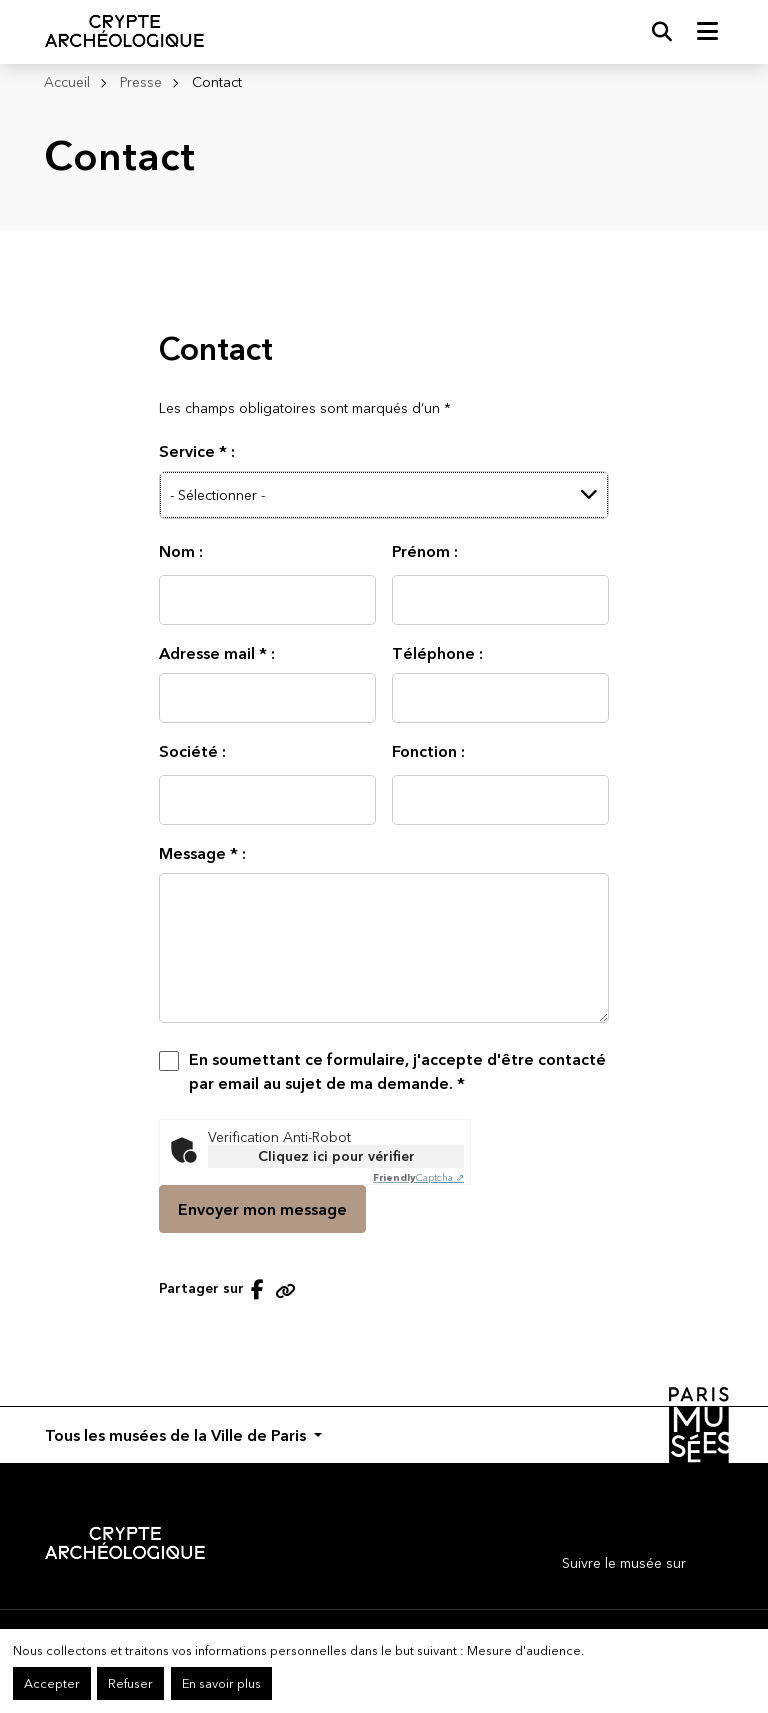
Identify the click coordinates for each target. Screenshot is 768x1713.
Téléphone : (437, 653)
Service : (197, 451)
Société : (192, 751)
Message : (202, 853)
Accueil (67, 82)
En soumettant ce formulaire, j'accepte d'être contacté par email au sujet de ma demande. (397, 1071)
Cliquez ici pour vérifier (336, 1156)
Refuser (130, 1683)
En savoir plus (221, 1683)
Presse (141, 82)
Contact (217, 82)
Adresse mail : (217, 653)
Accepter (52, 1683)
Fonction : (428, 751)
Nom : (181, 551)
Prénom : (425, 551)
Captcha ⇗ (418, 1177)
